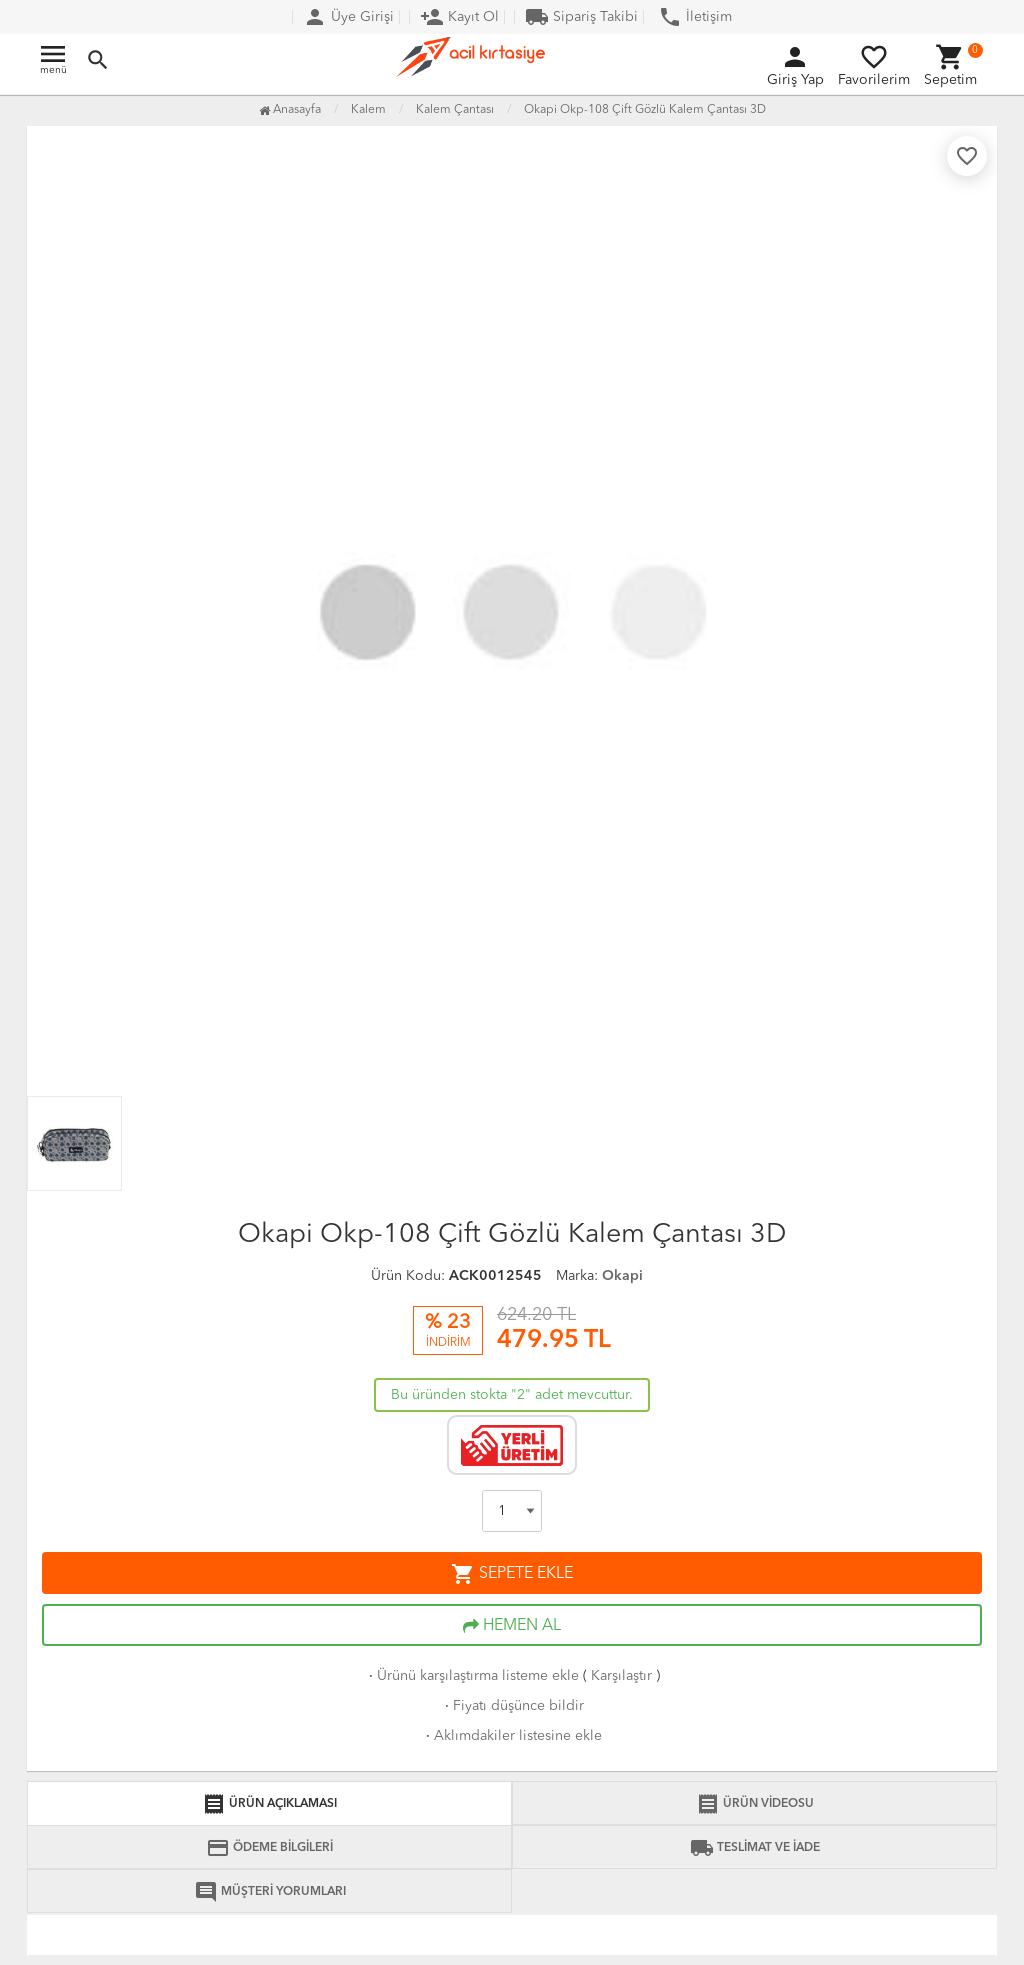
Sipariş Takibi (581, 17)
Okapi (622, 1276)
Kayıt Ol (459, 17)
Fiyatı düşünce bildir (512, 1706)
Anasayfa (290, 110)
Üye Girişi (348, 17)
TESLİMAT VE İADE (755, 1848)
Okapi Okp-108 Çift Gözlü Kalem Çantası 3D (645, 110)
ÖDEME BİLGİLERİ (269, 1848)
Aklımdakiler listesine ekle (512, 1736)
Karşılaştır (621, 1676)
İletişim (695, 17)
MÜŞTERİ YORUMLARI (270, 1892)
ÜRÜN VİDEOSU (755, 1804)
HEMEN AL (512, 1626)
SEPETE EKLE (512, 1574)
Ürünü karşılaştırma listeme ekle (472, 1676)
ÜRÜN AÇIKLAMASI (269, 1804)
